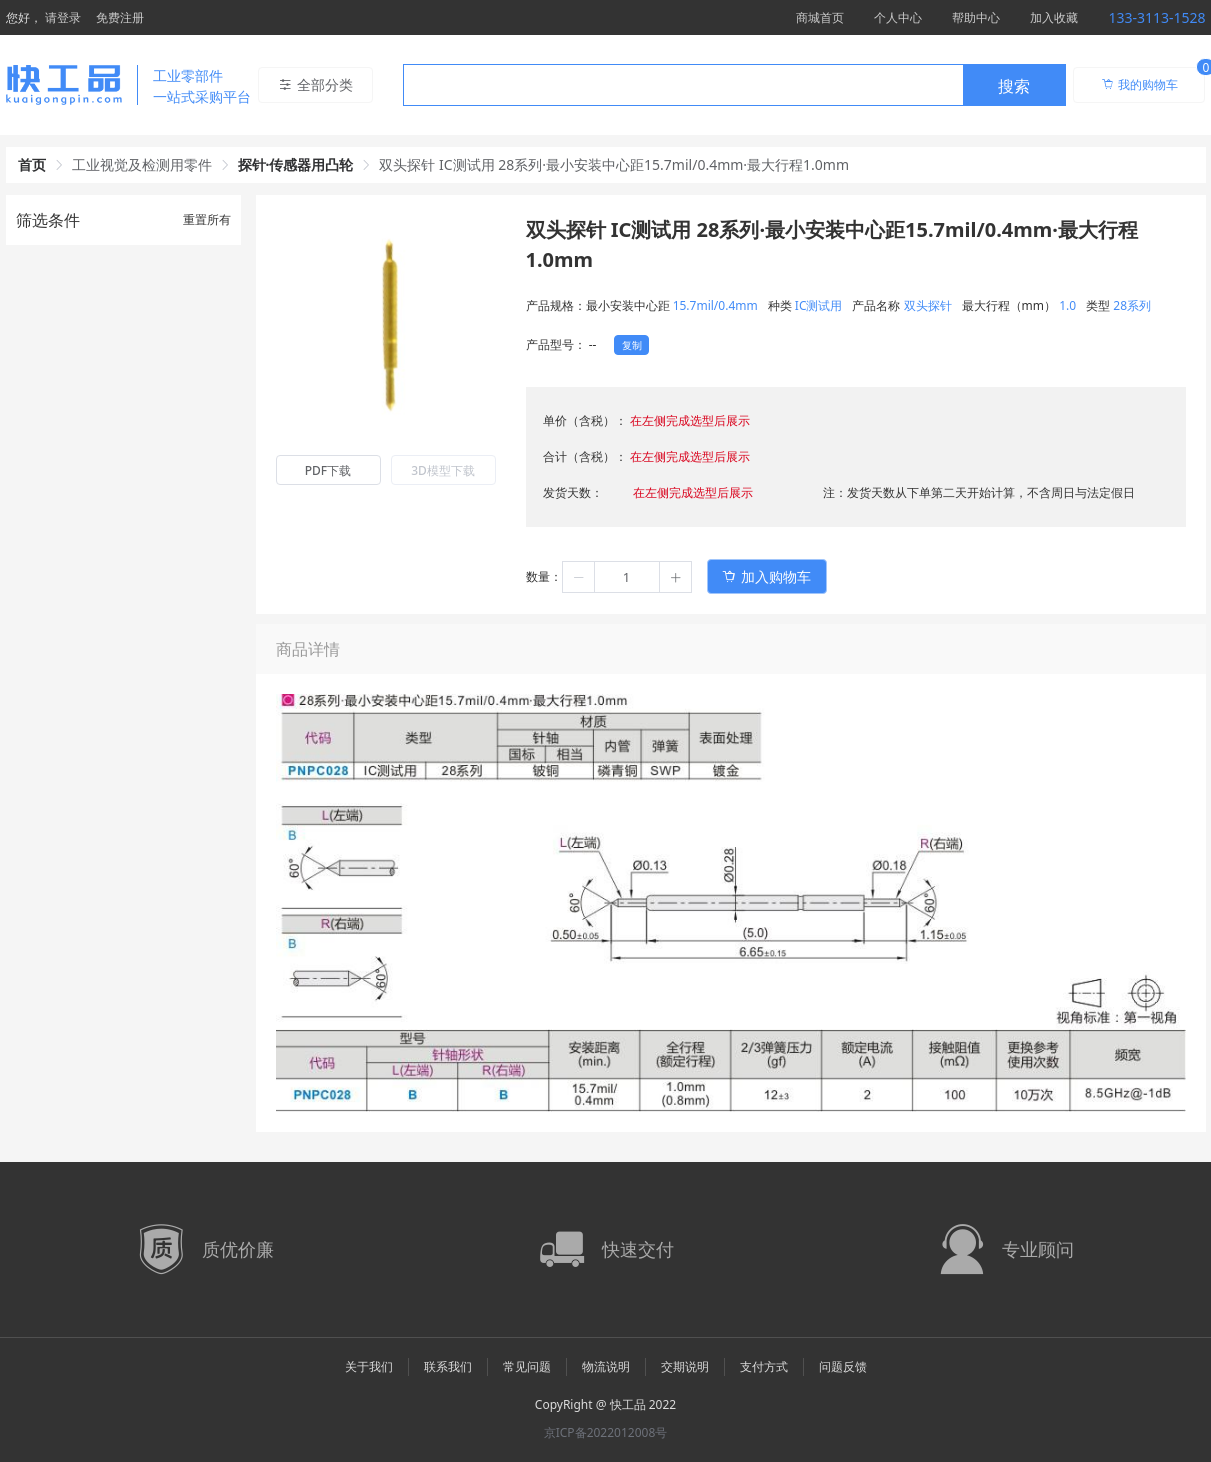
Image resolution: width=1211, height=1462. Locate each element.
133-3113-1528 (1156, 17)
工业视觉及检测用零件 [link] (142, 164)
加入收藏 (1054, 17)
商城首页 (820, 17)
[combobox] (734, 85)
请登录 (63, 17)
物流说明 (606, 1366)
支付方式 (764, 1366)
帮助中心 (976, 17)
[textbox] (683, 86)
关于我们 (369, 1366)
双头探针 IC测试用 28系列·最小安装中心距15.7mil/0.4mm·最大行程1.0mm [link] (614, 164)
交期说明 (685, 1366)
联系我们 (448, 1366)
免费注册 (120, 17)
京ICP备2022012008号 (606, 1432)
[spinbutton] (627, 577)
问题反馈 (843, 1366)
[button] (579, 577)
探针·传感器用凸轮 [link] (296, 164)
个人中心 (898, 17)
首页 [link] (32, 164)
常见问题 (527, 1366)
